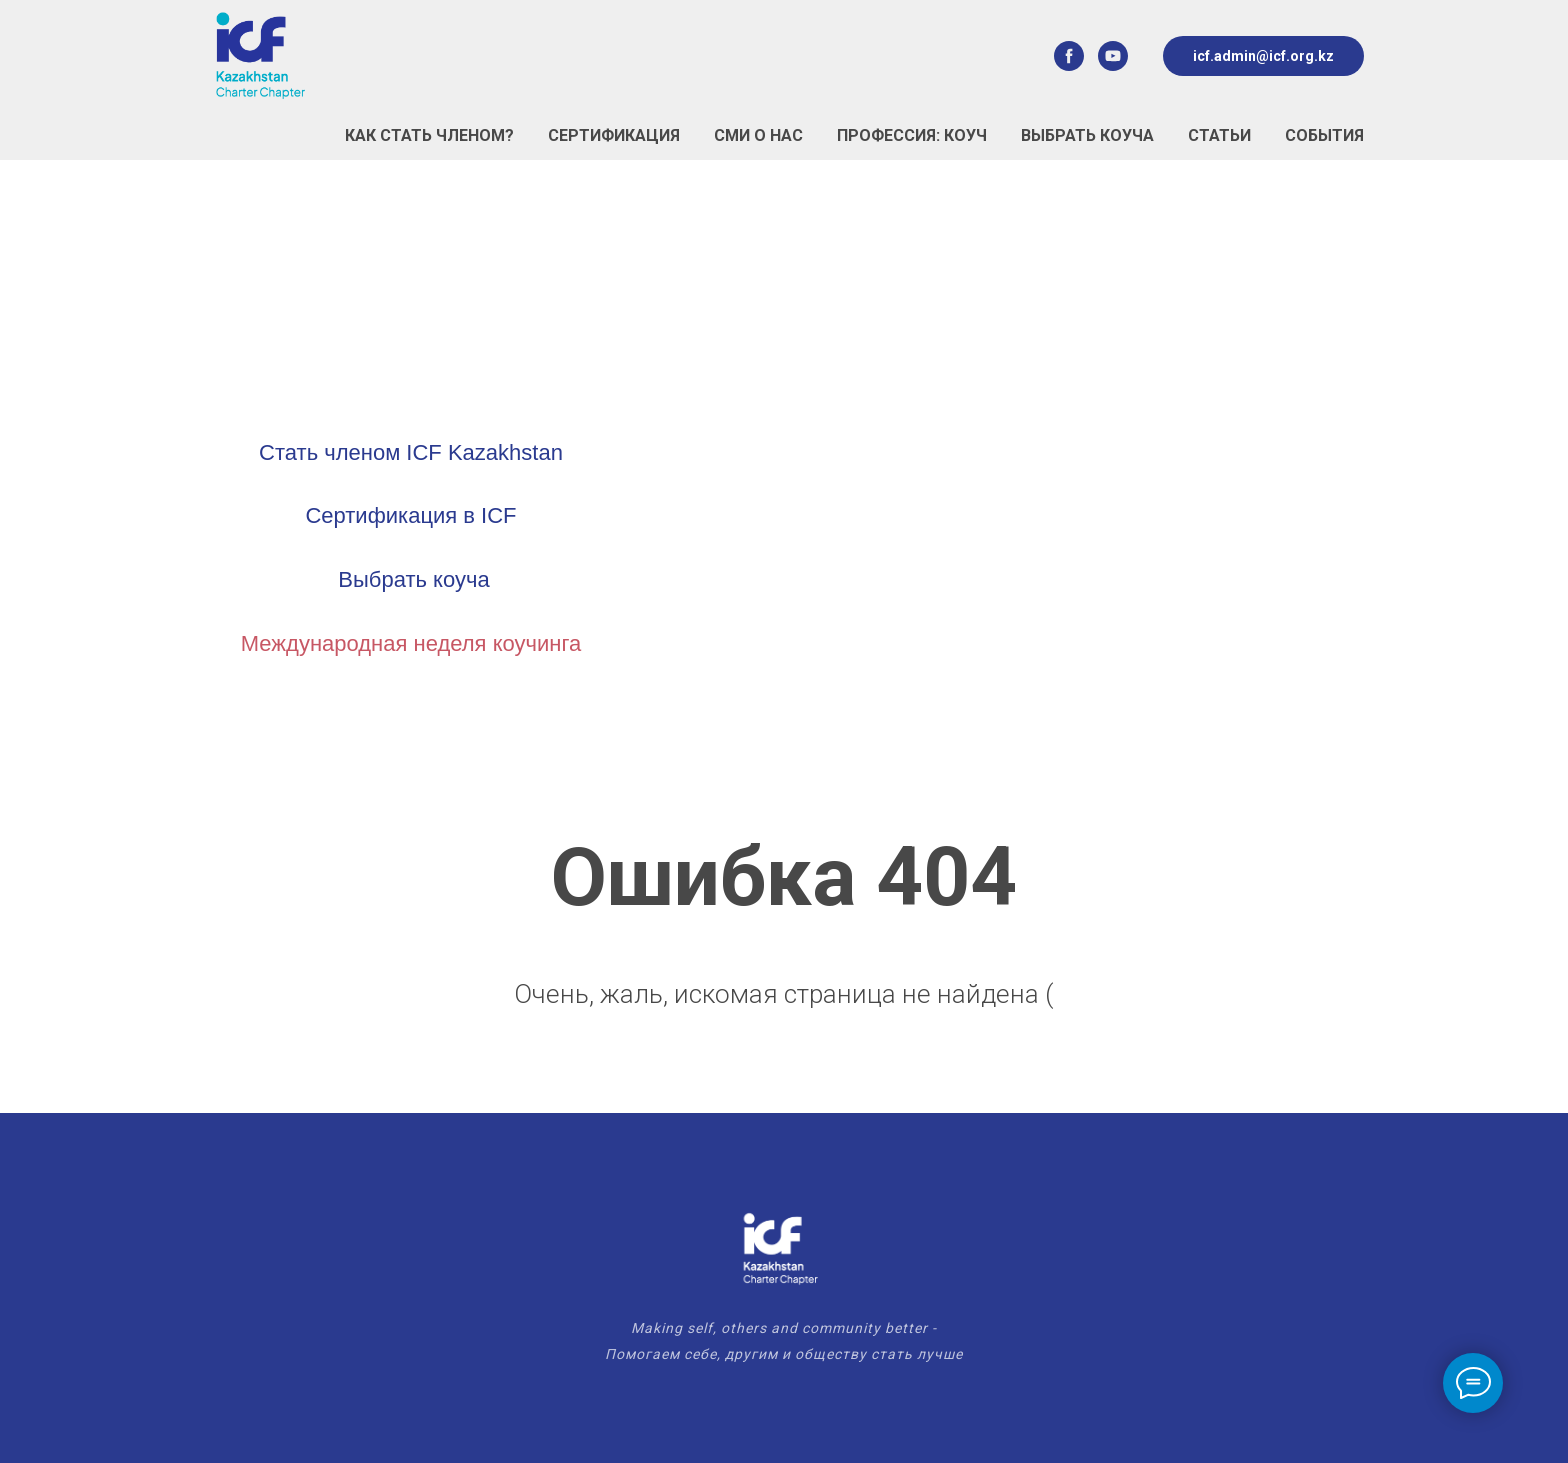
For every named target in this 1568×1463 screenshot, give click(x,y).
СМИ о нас (758, 135)
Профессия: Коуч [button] (912, 135)
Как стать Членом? (429, 135)
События (1324, 135)
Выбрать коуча (1087, 135)
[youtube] (1113, 56)
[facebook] (1069, 56)
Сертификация (614, 135)
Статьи (1219, 135)
